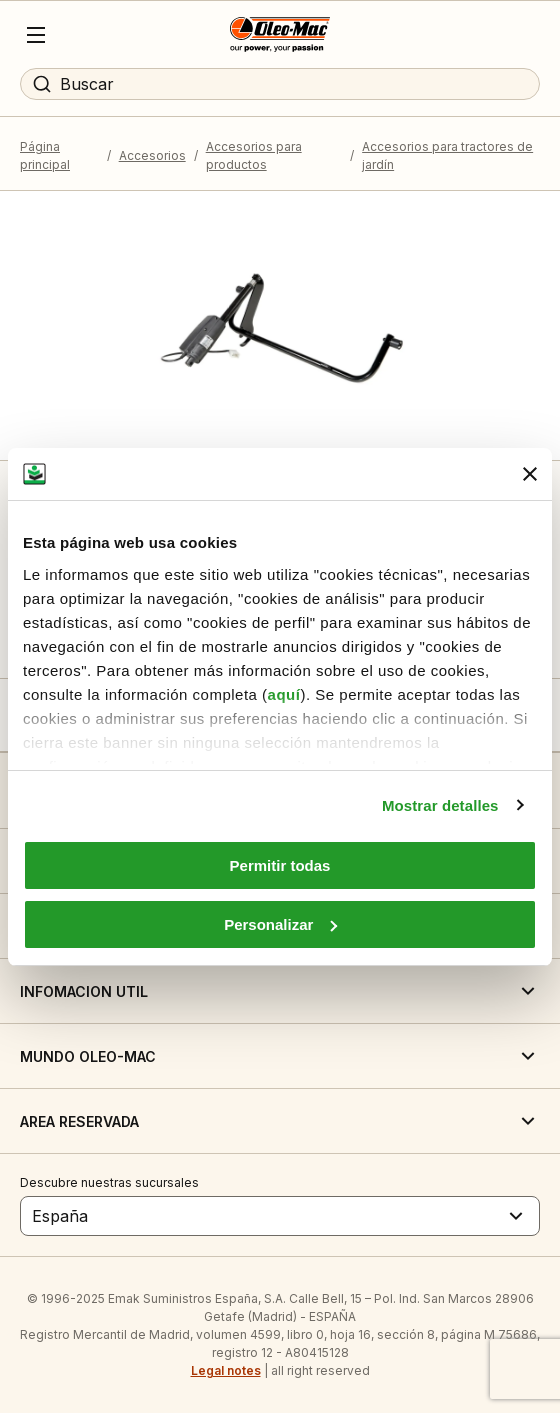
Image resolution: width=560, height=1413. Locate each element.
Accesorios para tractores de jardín (447, 155)
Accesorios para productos (254, 155)
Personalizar (280, 924)
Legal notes (226, 1370)
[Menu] (36, 35)
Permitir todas (280, 865)
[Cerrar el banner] (530, 474)
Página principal (45, 155)
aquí (284, 694)
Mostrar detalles (440, 805)
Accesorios (152, 155)
